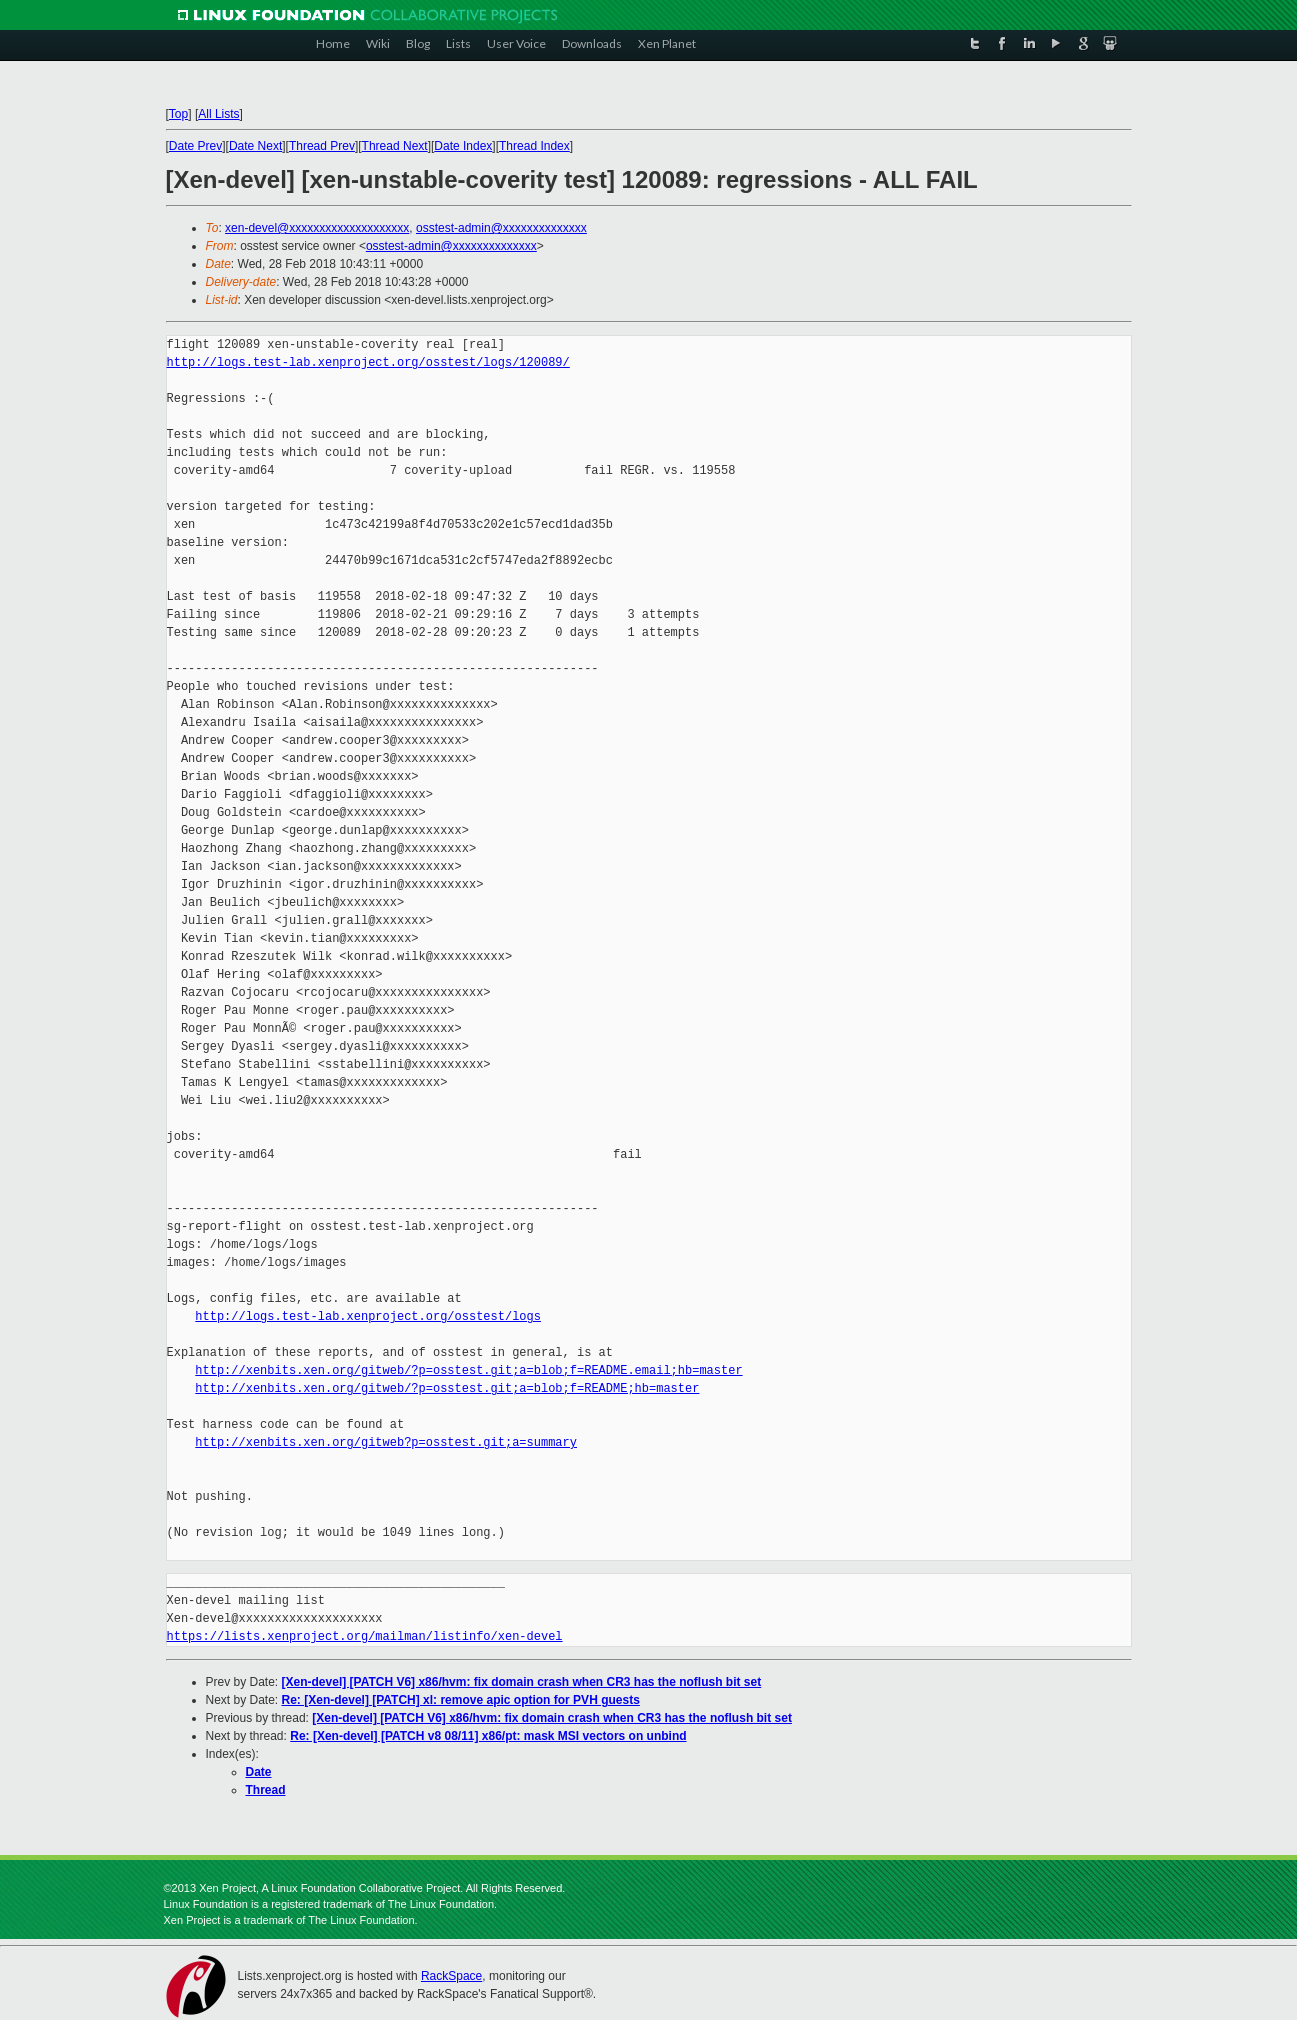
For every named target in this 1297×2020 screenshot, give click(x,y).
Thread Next (395, 146)
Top (178, 114)
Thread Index (534, 146)
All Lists (218, 114)
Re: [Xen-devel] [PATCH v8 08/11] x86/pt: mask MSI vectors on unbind (488, 1736)
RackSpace (451, 1976)
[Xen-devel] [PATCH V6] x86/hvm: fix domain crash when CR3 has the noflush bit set (522, 1682)
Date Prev (195, 146)
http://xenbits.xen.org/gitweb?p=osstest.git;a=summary (386, 1442)
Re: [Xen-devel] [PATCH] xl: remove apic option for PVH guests (461, 1700)
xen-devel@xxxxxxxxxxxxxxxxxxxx (317, 228)
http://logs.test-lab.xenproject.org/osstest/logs (368, 1316)
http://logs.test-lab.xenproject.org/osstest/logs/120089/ (368, 362)
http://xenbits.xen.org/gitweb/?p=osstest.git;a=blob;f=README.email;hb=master (468, 1370)
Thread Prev (322, 146)
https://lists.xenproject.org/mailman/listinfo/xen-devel (365, 1636)
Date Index (463, 146)
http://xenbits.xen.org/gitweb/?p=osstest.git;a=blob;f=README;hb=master (447, 1388)
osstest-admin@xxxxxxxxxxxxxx (501, 228)
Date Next (255, 146)
